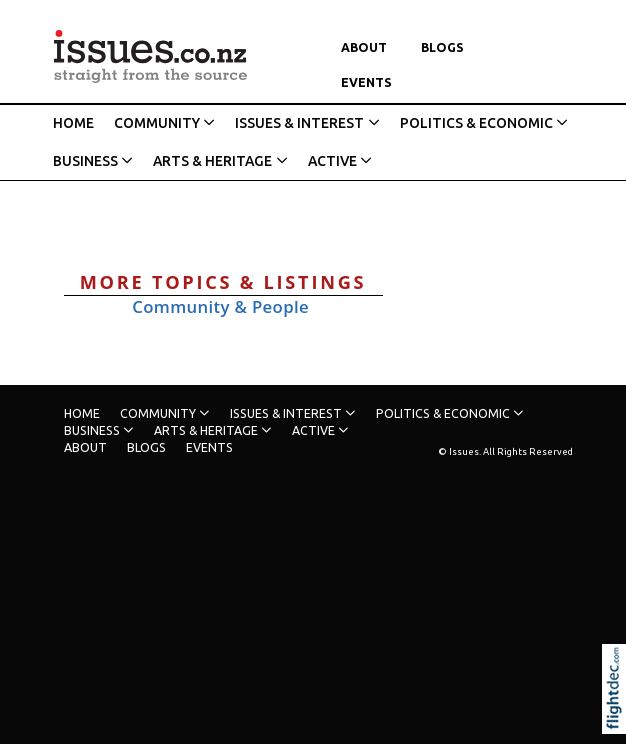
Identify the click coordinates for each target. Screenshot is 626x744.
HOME (73, 123)
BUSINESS (85, 161)
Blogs (442, 47)
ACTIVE (332, 161)
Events (366, 82)
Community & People (220, 306)
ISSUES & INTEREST (299, 123)
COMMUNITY (157, 123)
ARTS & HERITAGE (212, 161)
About (364, 47)
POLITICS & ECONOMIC (476, 123)
